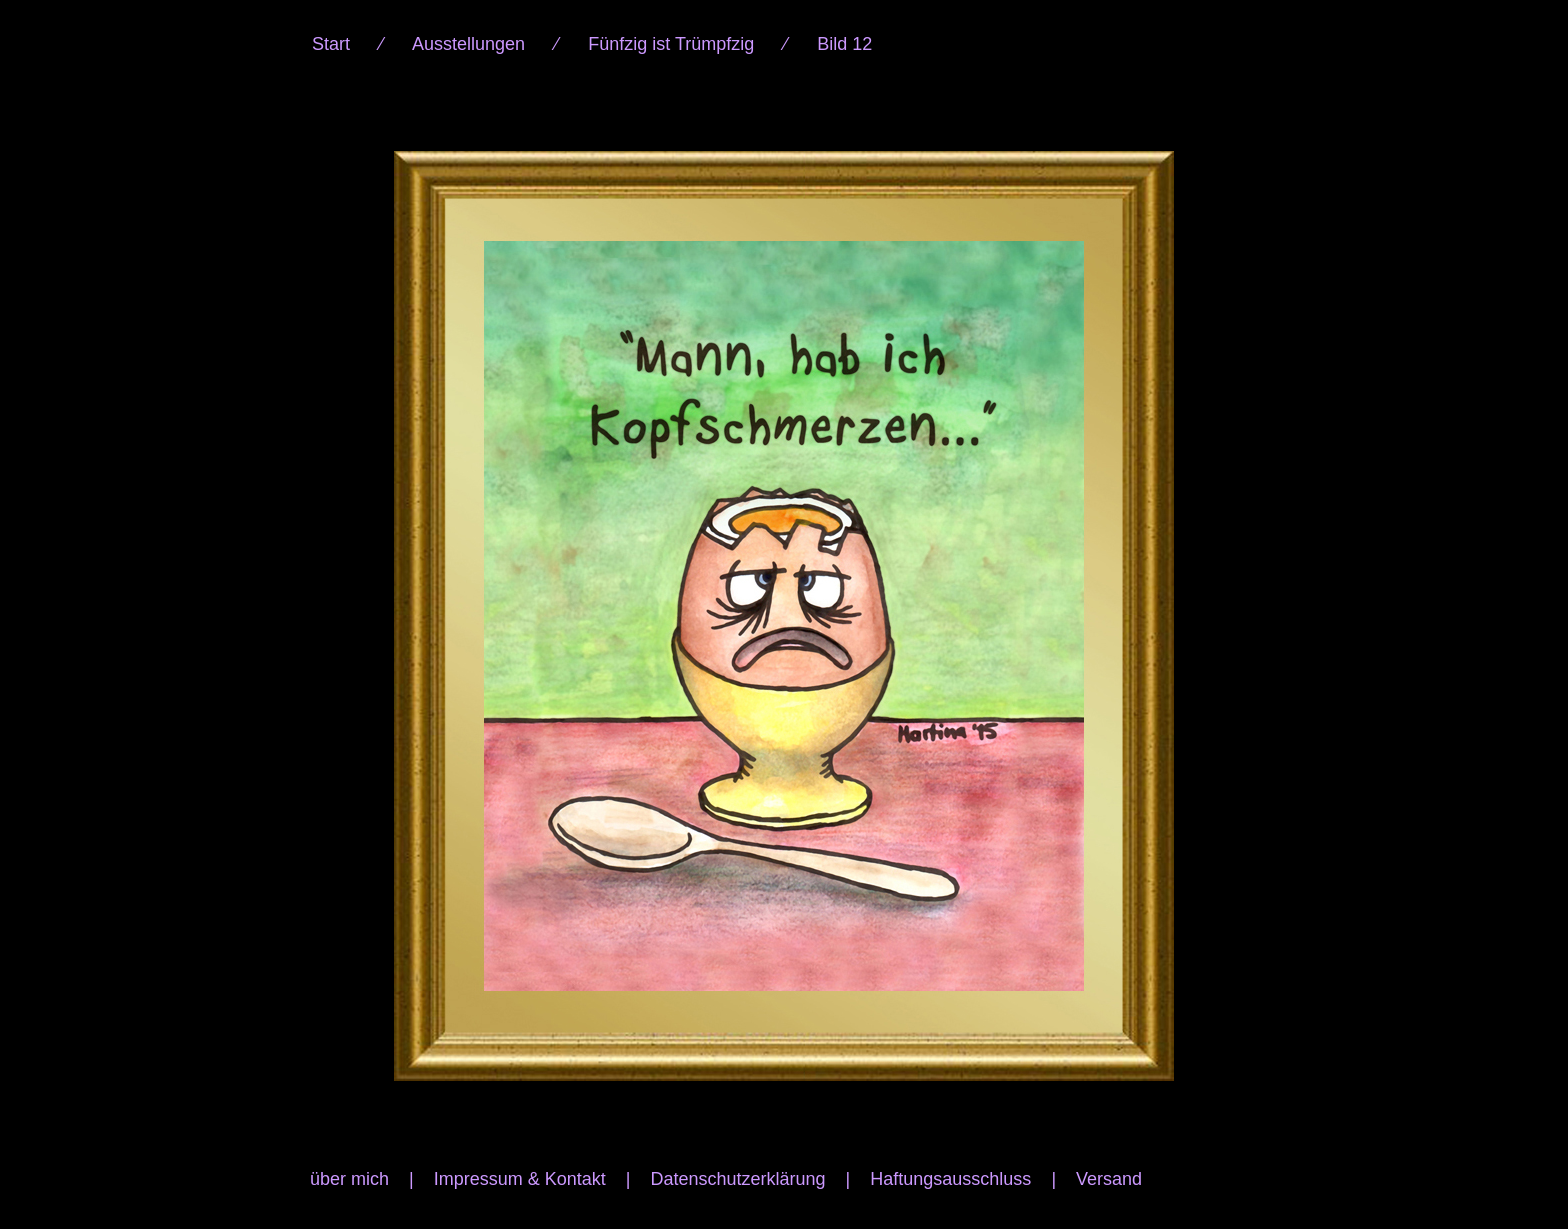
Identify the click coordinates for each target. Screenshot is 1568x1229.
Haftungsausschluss (950, 1179)
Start (331, 44)
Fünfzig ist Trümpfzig (671, 44)
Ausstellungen (468, 44)
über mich (349, 1179)
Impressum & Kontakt (520, 1179)
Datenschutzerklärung (737, 1179)
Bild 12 (844, 44)
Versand (1109, 1179)
